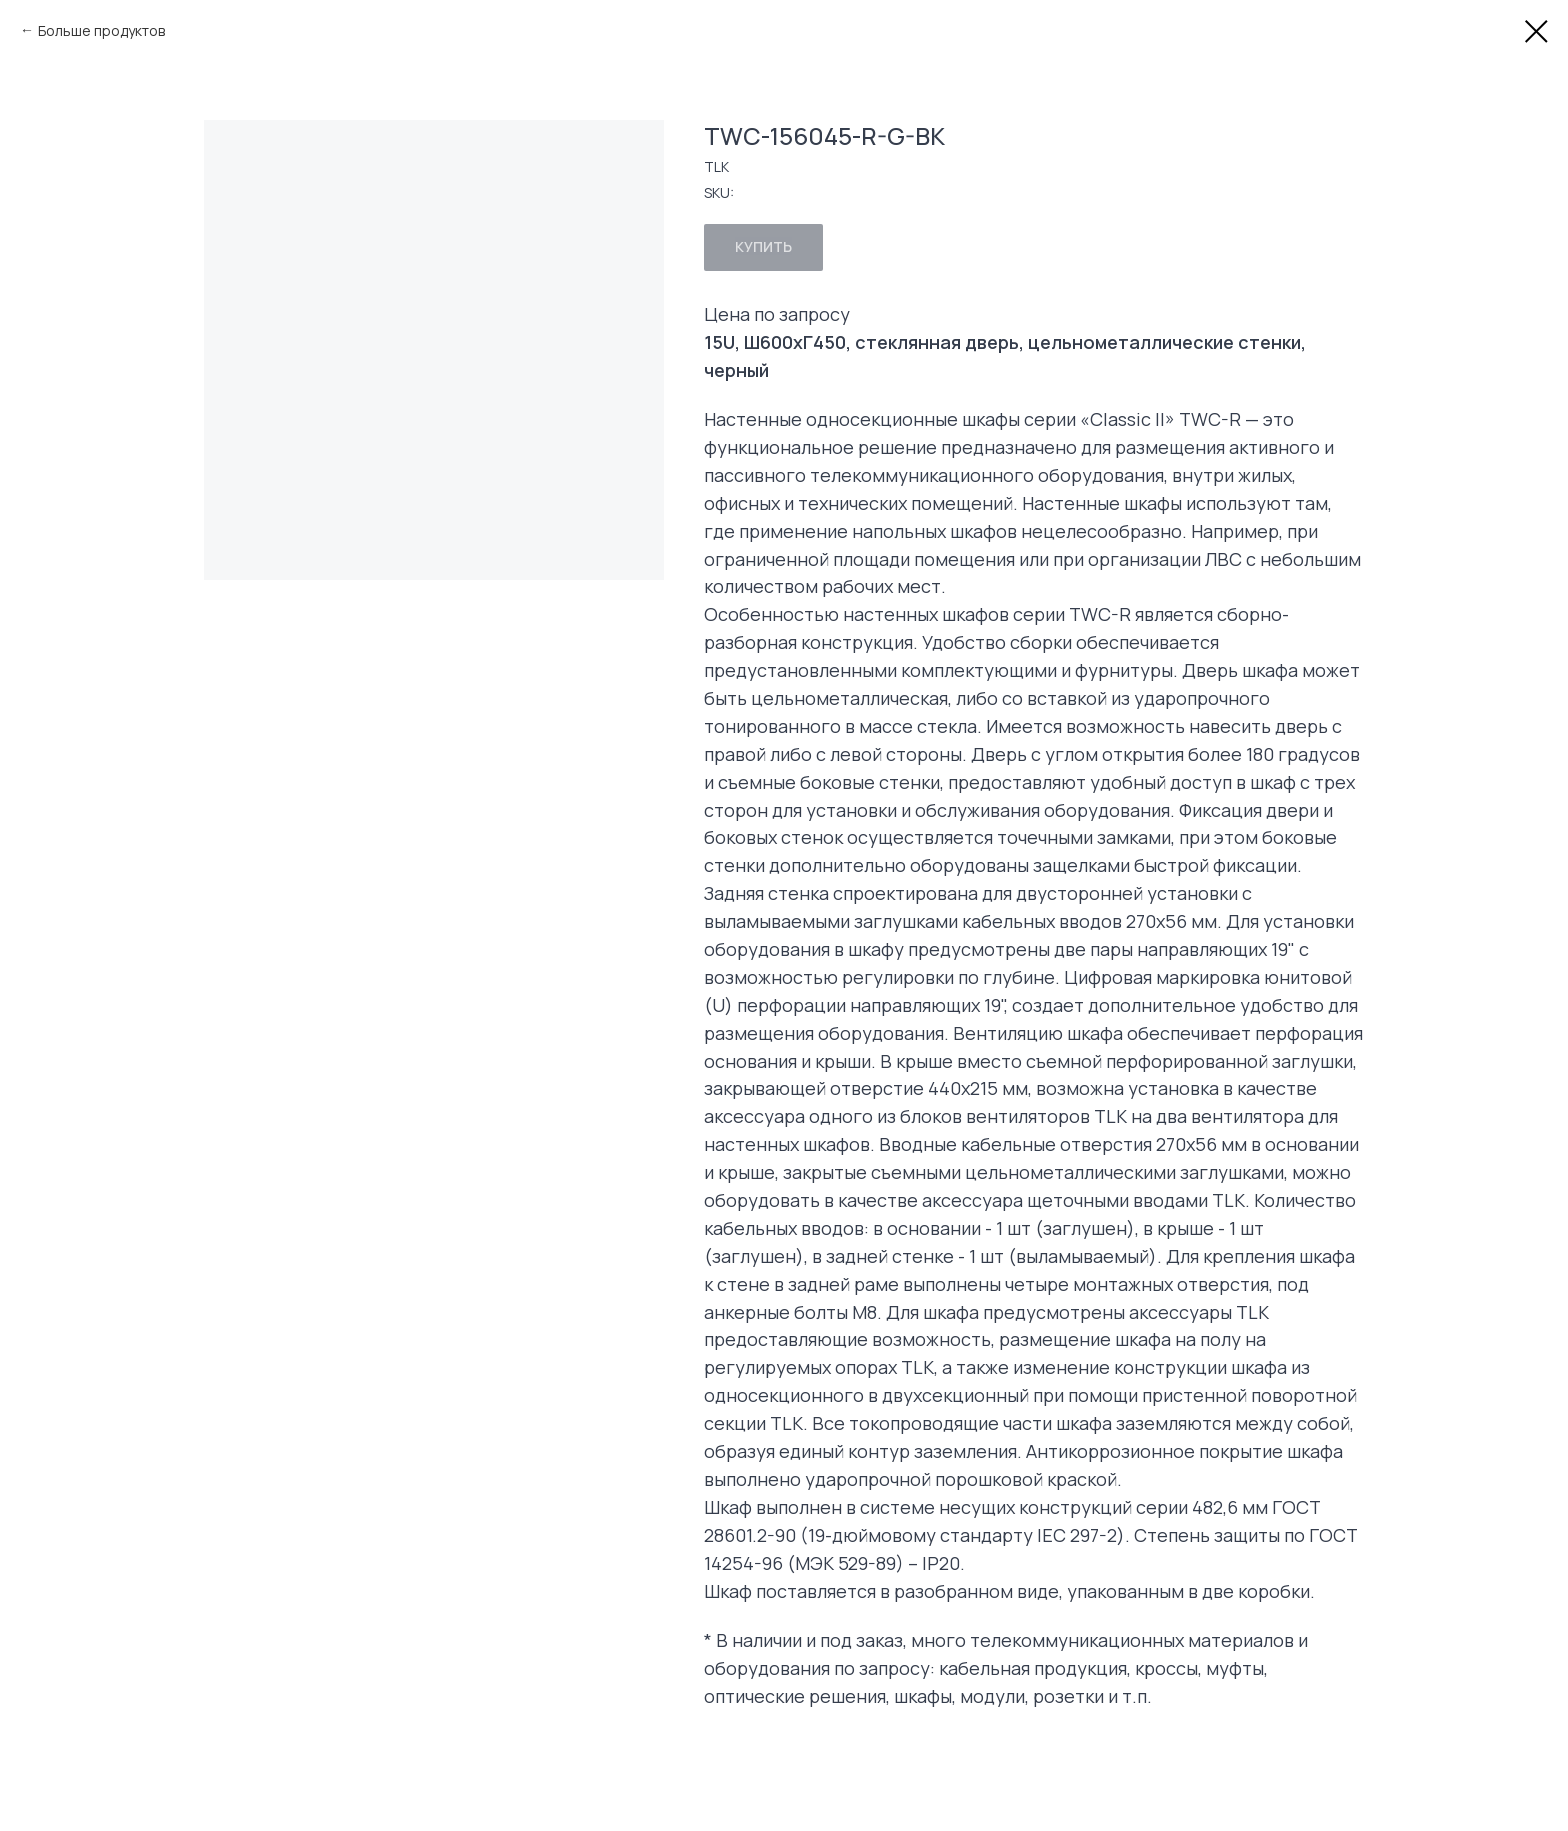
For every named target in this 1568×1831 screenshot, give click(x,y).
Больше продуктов (101, 30)
